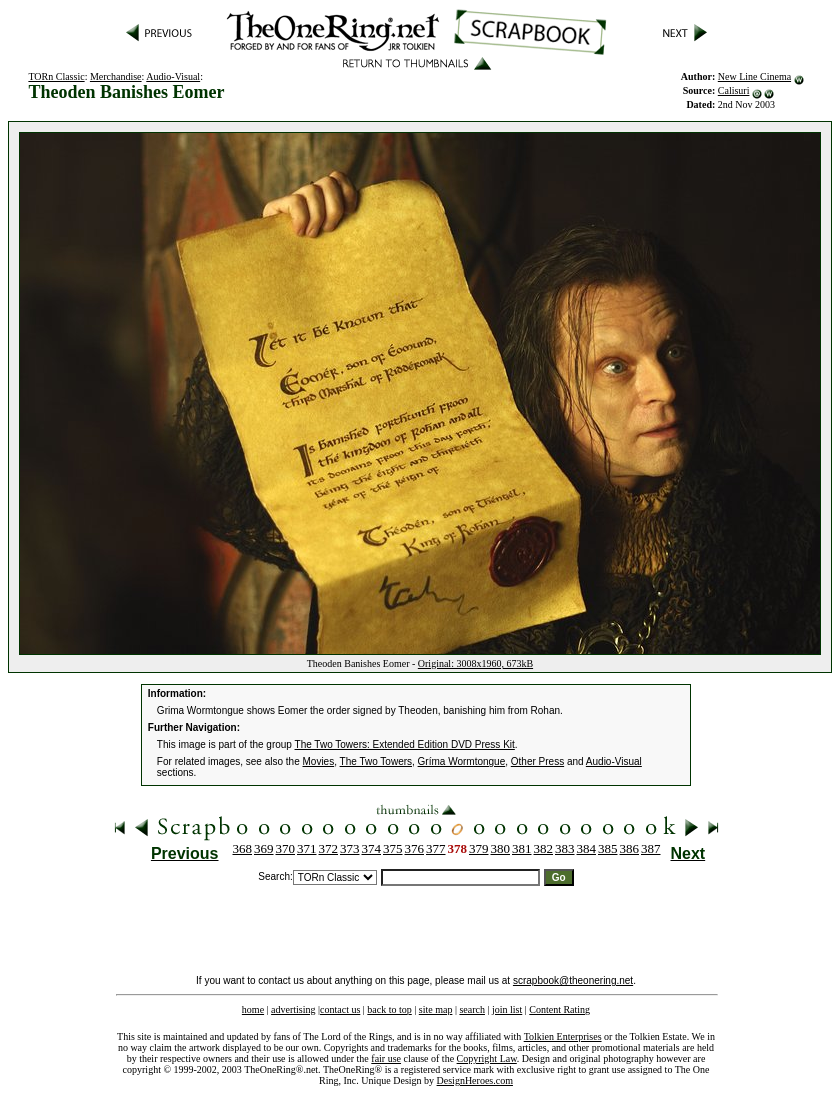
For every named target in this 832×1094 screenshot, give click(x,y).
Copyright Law (487, 1058)
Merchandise (116, 76)
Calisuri (734, 90)
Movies (319, 761)
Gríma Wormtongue (462, 761)
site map (436, 1009)
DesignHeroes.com (475, 1080)
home (253, 1009)
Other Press (537, 761)
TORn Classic (56, 76)
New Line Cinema (754, 76)
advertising (293, 1009)
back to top (389, 1009)
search (472, 1009)
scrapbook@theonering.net (573, 980)
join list (507, 1009)
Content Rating (559, 1009)
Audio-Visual (173, 76)
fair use (386, 1058)
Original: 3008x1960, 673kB (475, 663)
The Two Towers (376, 761)
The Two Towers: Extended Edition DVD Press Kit (405, 744)
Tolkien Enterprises (563, 1036)
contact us (340, 1009)
